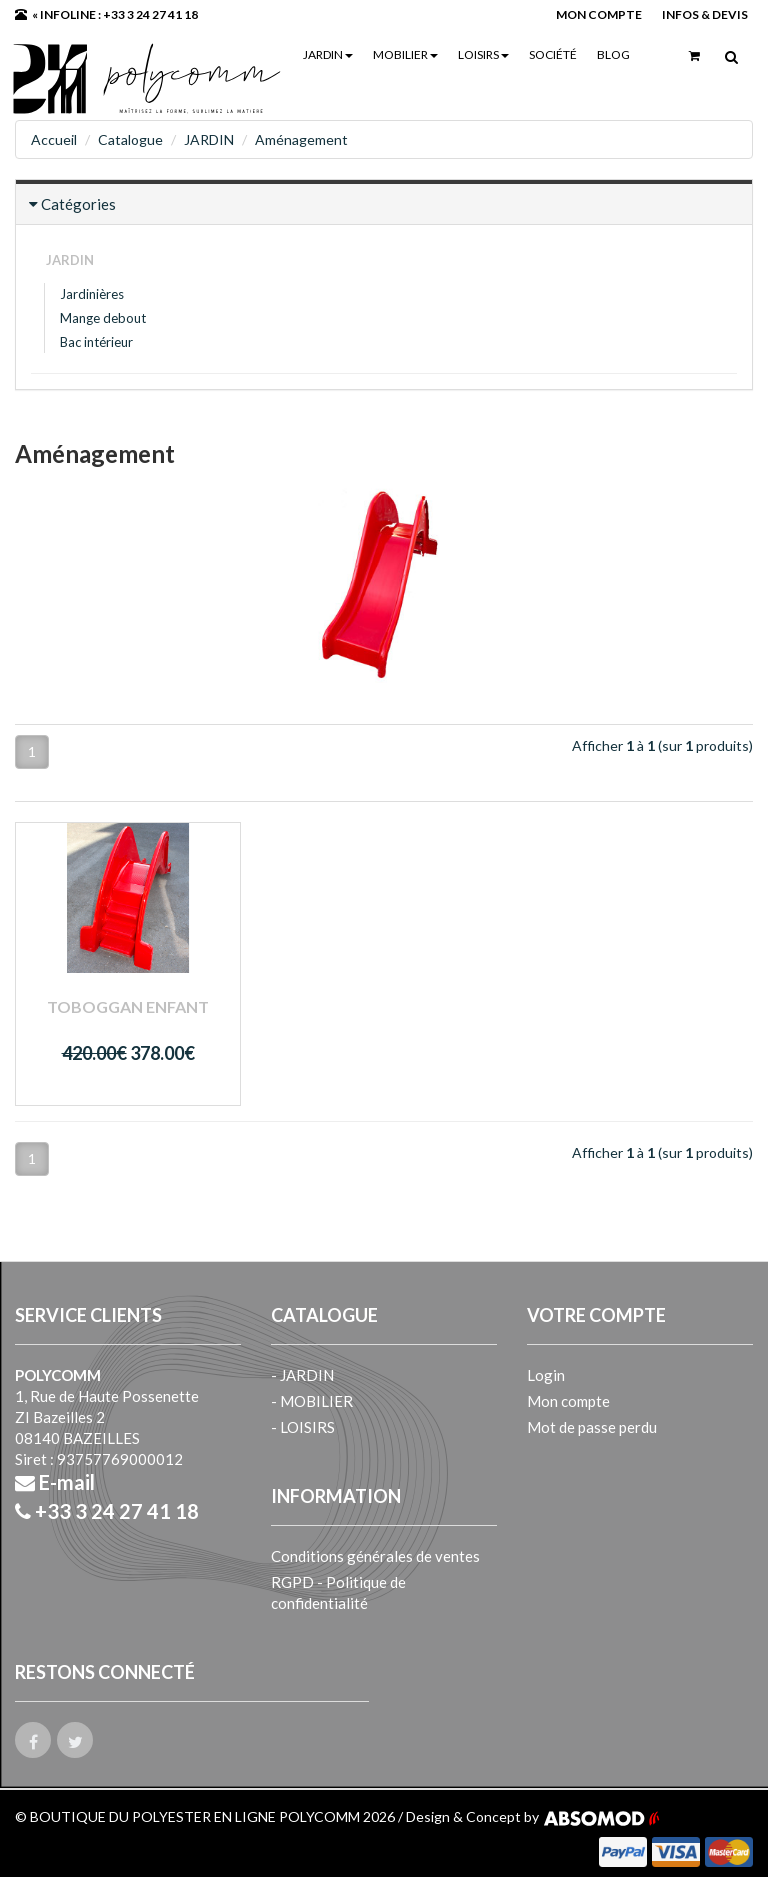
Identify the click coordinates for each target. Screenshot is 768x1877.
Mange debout (103, 318)
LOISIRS (483, 54)
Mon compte (568, 1401)
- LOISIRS (303, 1427)
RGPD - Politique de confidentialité (338, 1592)
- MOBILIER (312, 1401)
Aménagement (301, 139)
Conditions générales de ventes (375, 1556)
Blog (613, 54)
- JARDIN (302, 1375)
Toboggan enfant (128, 1006)
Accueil (54, 139)
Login (546, 1375)
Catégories (78, 204)
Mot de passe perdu (592, 1427)
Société (553, 54)
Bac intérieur (96, 342)
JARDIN (328, 54)
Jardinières (92, 294)
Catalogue (130, 139)
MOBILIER (405, 54)
